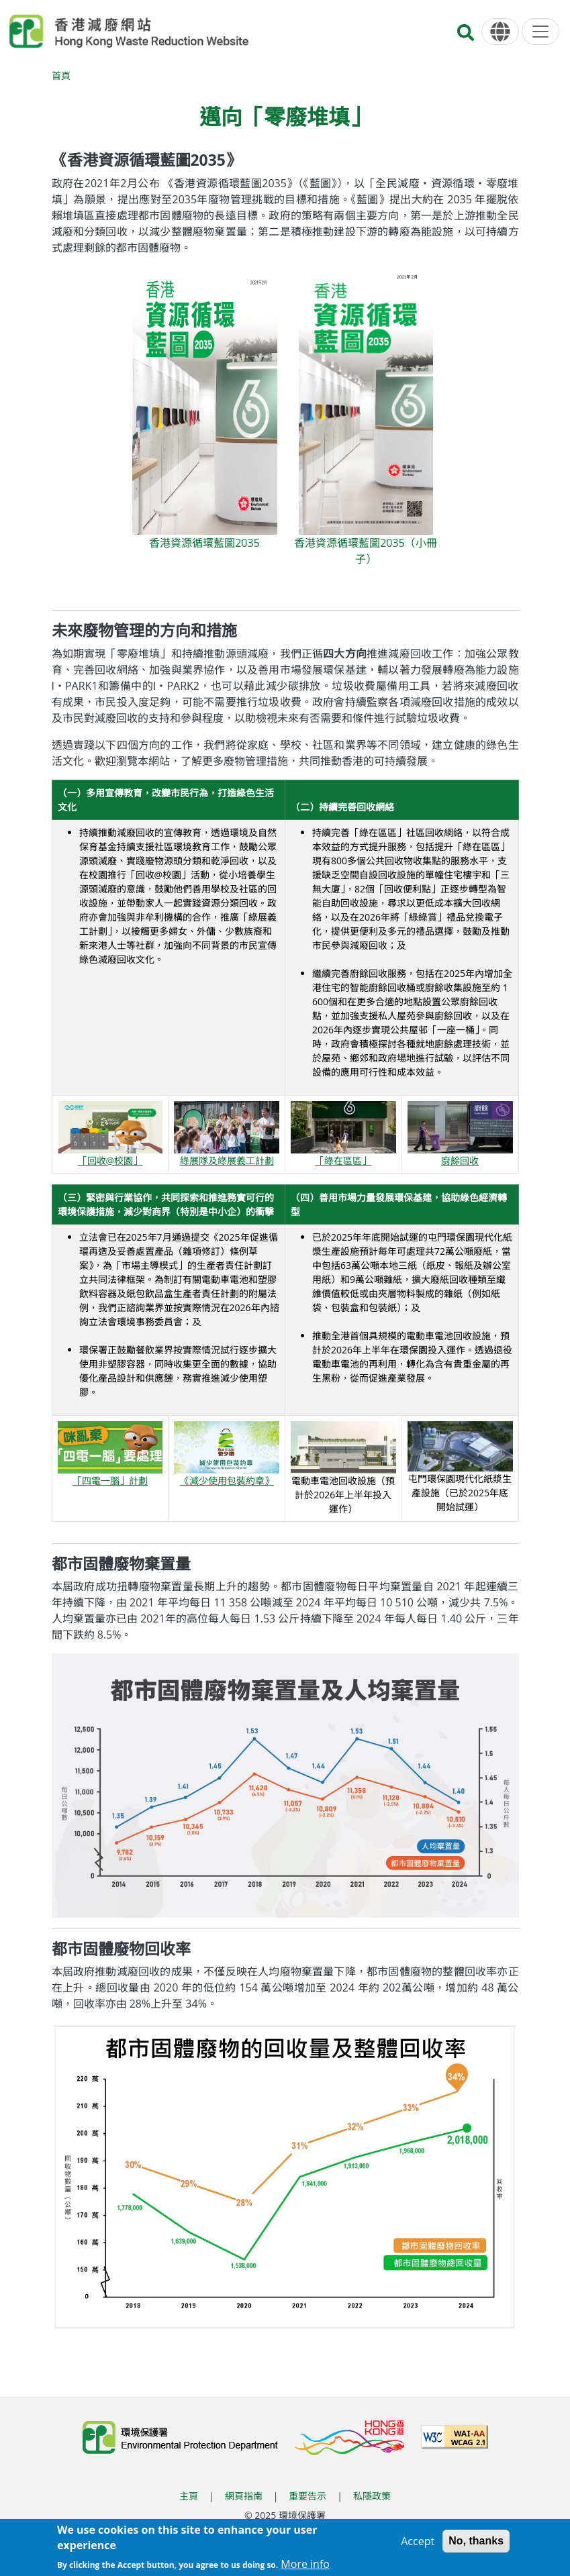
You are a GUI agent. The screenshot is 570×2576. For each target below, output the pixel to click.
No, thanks (476, 2540)
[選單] (540, 31)
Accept (417, 2541)
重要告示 (307, 2495)
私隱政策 (372, 2495)
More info (305, 2564)
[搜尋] (465, 36)
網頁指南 (244, 2495)
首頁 (61, 75)
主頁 (188, 2495)
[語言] (500, 32)
